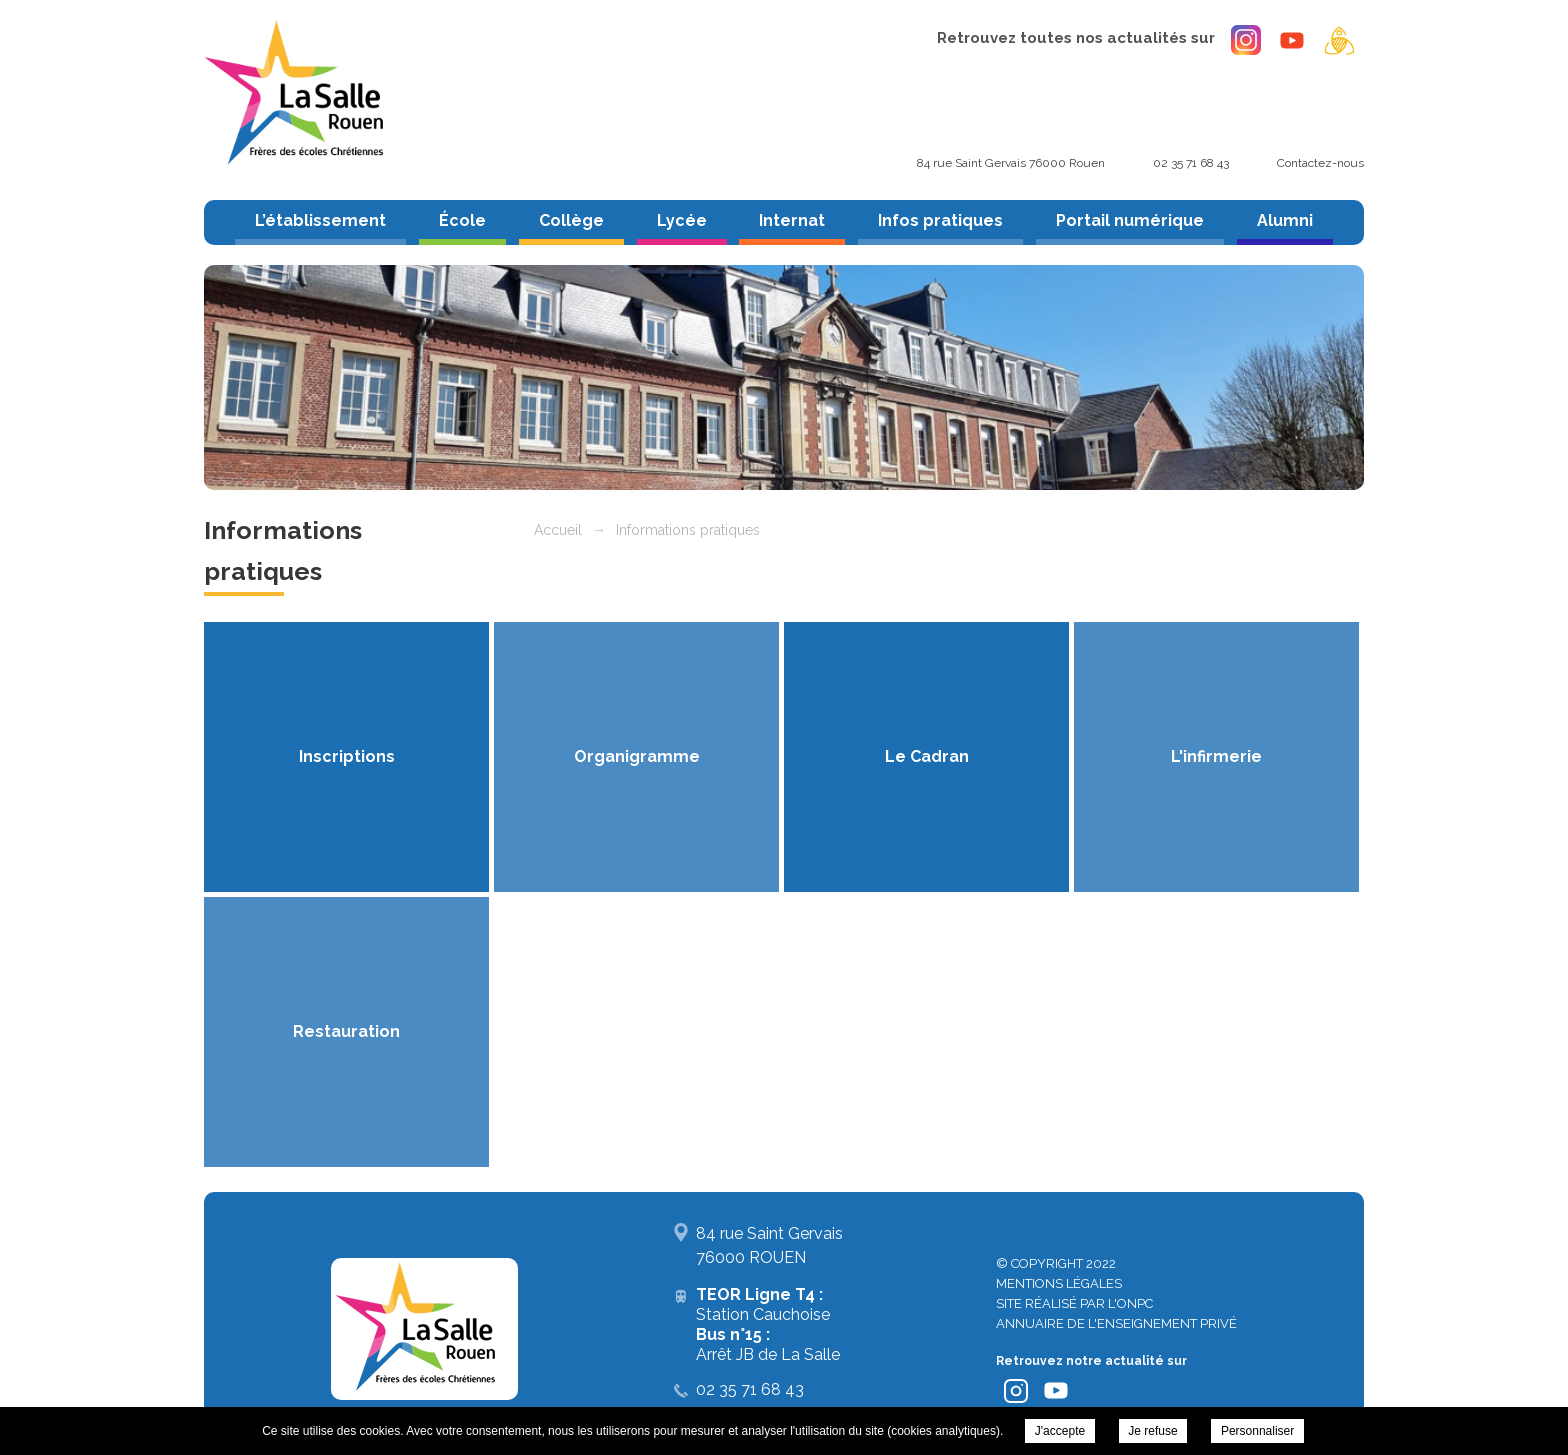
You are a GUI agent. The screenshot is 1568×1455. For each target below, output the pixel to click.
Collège (571, 220)
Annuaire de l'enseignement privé (1116, 1323)
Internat (792, 220)
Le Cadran (927, 756)
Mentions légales (1059, 1283)
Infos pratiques (940, 220)
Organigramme (637, 756)
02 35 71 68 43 (1191, 163)
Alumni (1285, 220)
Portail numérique (1130, 220)
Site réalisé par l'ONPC (1074, 1303)
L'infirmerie (1216, 756)
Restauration (346, 1031)
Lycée (682, 220)
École (462, 220)
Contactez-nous (1320, 163)
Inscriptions (347, 756)
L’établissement (320, 220)
